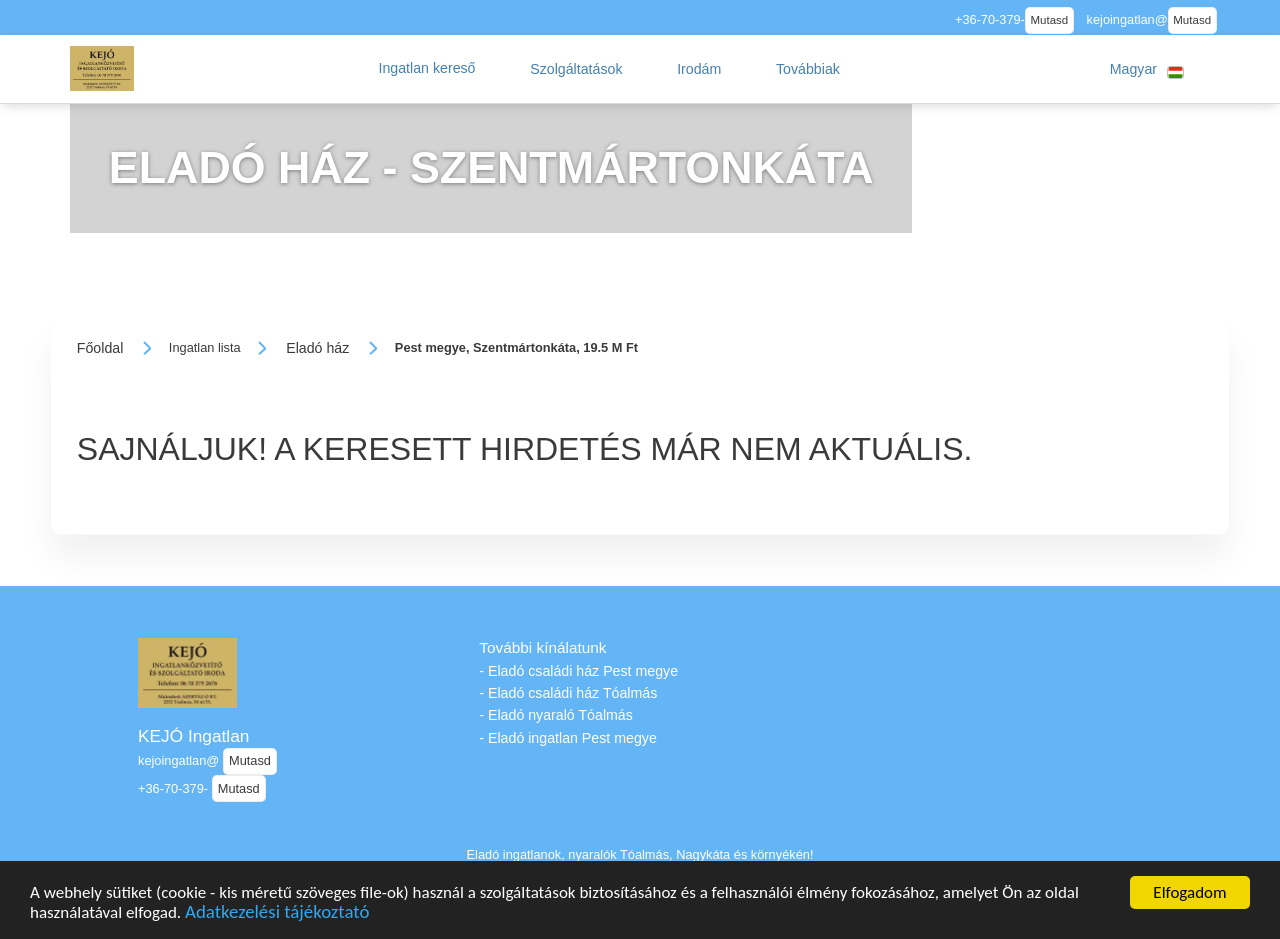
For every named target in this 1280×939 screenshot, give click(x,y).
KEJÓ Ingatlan (193, 736)
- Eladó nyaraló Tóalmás (556, 715)
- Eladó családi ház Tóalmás (568, 693)
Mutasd (1049, 20)
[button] (426, 69)
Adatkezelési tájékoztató (277, 917)
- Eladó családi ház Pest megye (578, 671)
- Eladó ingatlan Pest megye (567, 738)
